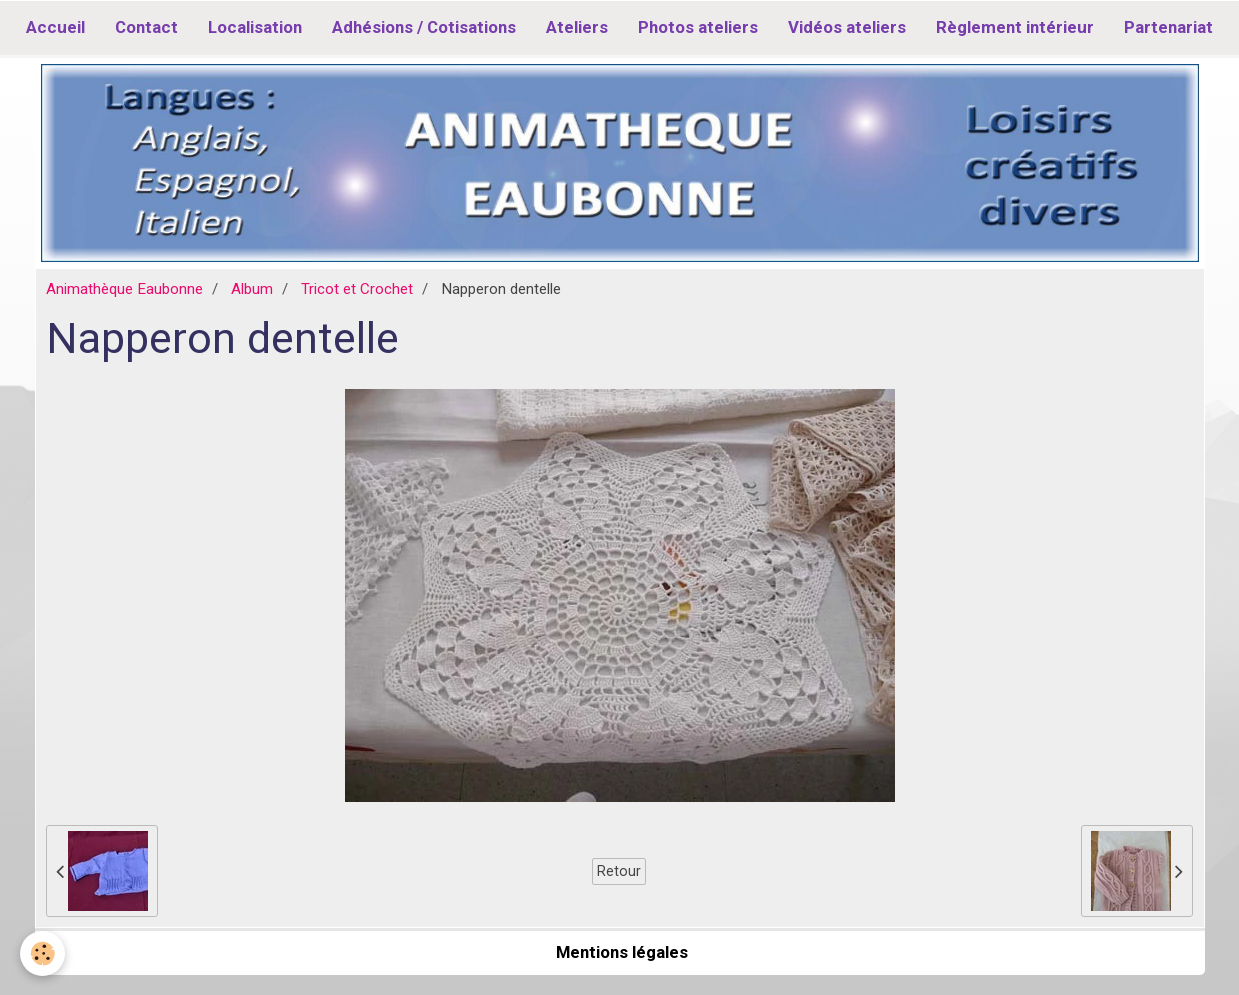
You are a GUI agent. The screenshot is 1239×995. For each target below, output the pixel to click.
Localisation (255, 27)
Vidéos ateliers (847, 27)
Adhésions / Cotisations (424, 27)
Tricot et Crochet (357, 289)
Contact (146, 27)
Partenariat (1168, 27)
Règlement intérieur (1015, 27)
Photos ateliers (698, 27)
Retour (619, 871)
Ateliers (577, 27)
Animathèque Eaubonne (124, 289)
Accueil (55, 27)
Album (252, 289)
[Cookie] (42, 953)
